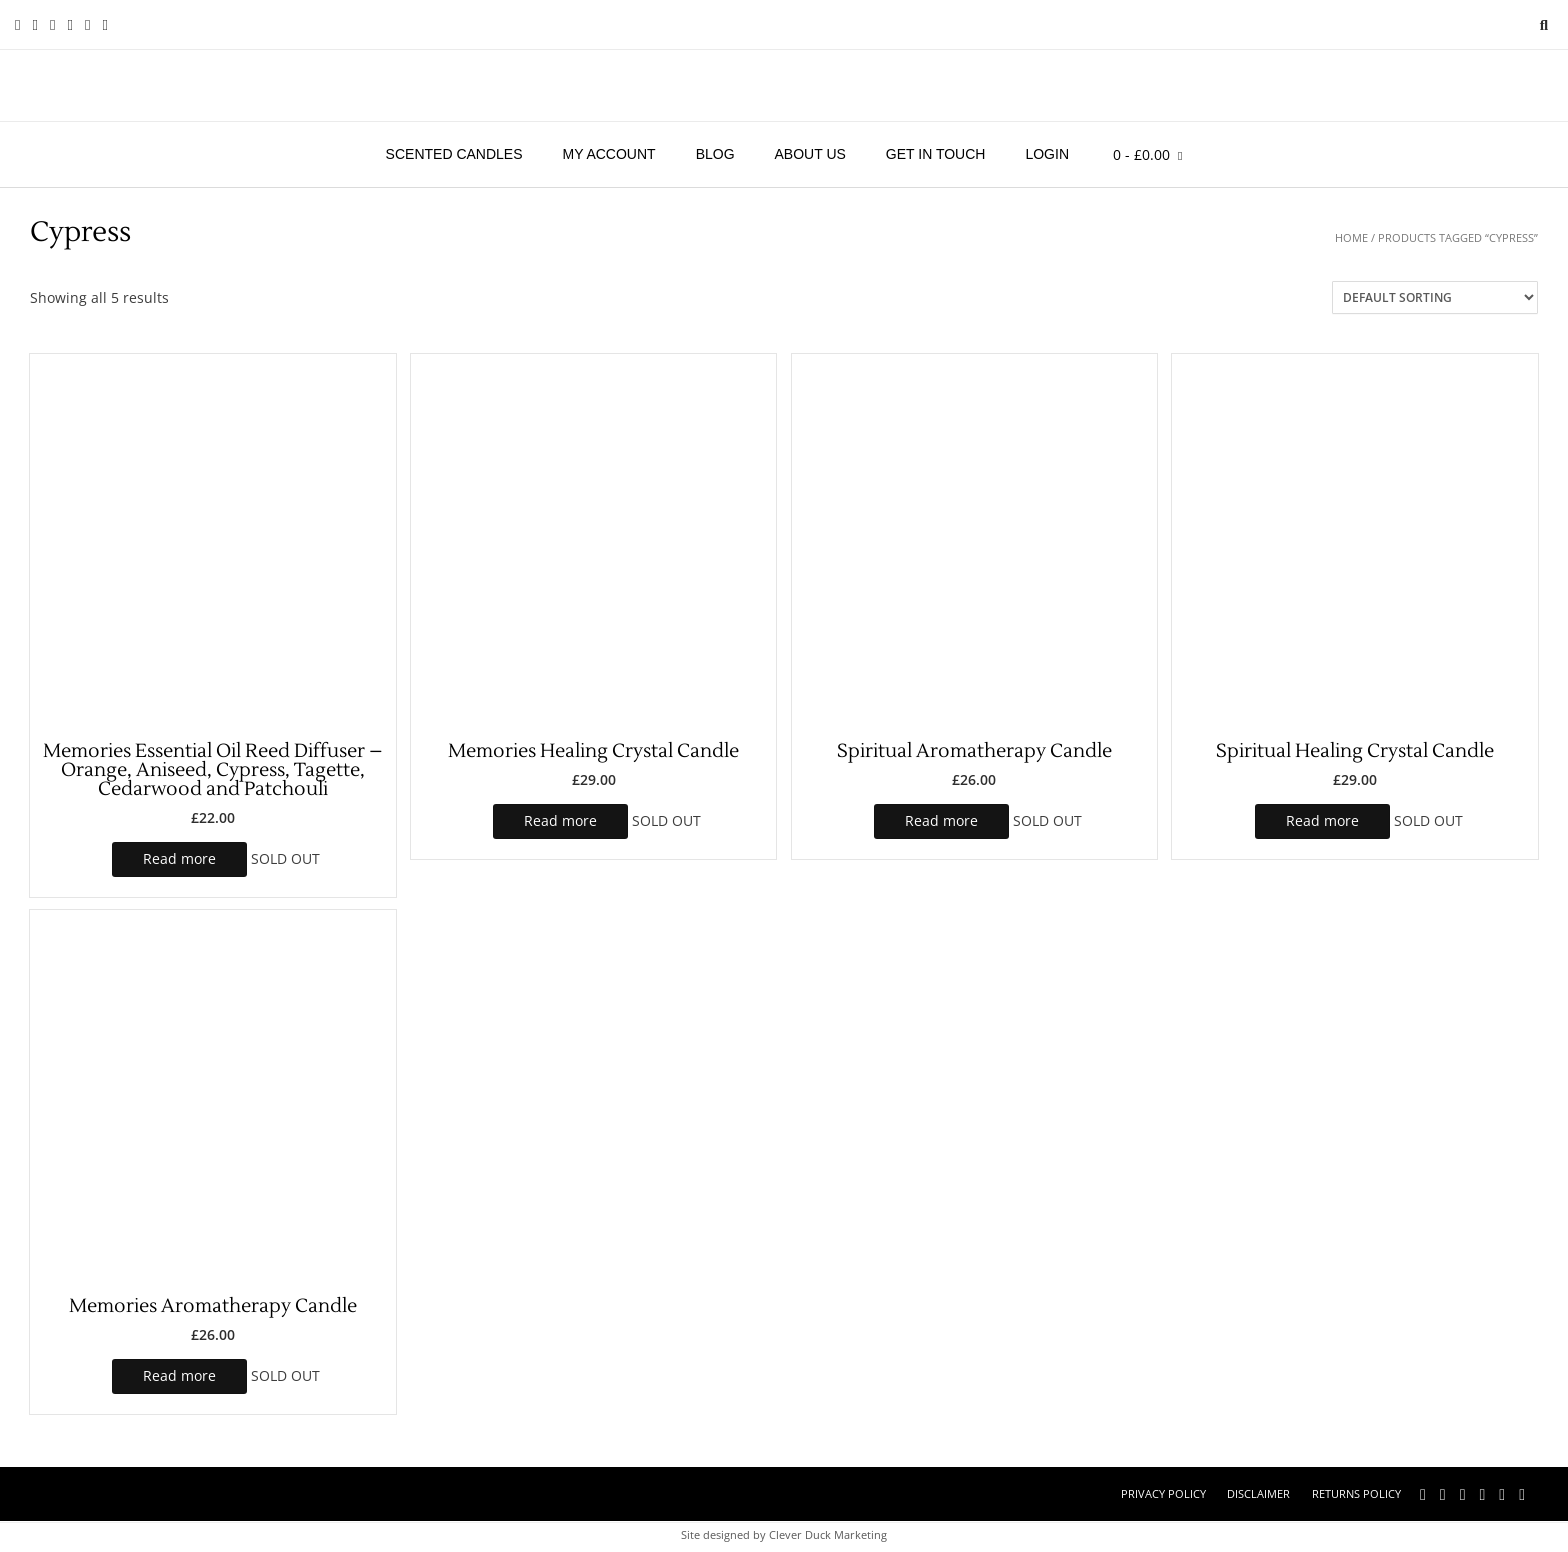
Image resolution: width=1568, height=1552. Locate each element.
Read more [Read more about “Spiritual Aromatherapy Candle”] (941, 820)
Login (1047, 154)
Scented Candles (454, 154)
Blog (715, 154)
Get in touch (936, 154)
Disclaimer (1258, 1493)
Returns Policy (1356, 1493)
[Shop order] (1435, 297)
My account (609, 154)
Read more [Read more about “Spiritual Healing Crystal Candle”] (1322, 820)
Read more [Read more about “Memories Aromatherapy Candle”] (179, 1375)
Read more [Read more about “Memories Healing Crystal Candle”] (560, 820)
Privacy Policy (1163, 1493)
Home (1351, 237)
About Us (810, 154)
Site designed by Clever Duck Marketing (784, 1534)
